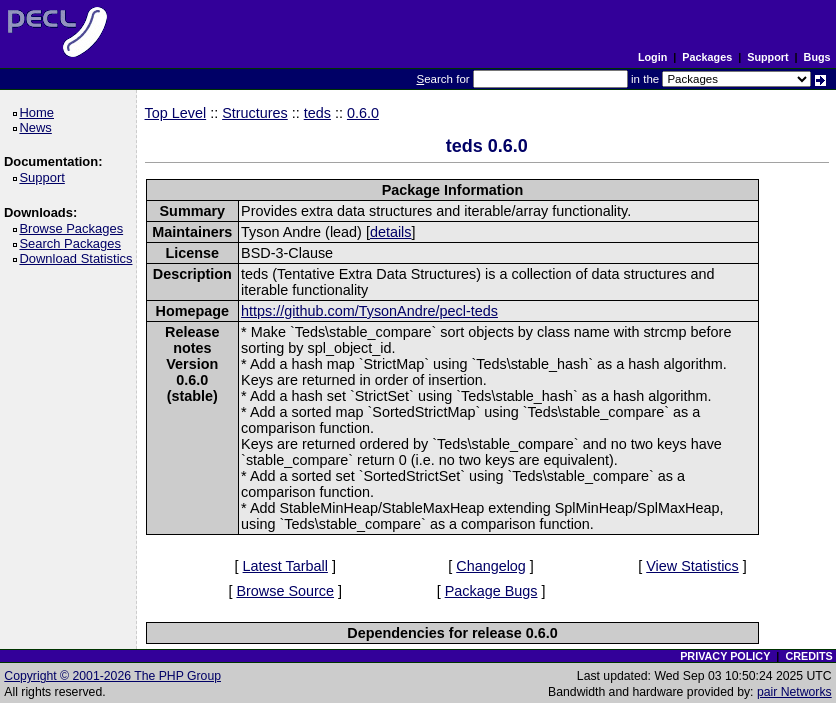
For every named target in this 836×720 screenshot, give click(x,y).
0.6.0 (363, 113)
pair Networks (794, 692)
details (391, 232)
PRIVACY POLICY (725, 656)
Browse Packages (74, 228)
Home (39, 112)
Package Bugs (491, 591)
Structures (255, 113)
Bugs (817, 57)
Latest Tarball (285, 566)
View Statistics (692, 566)
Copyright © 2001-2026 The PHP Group (112, 676)
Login (652, 57)
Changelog (491, 566)
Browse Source (285, 591)
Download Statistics (79, 258)
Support (767, 57)
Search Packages (73, 243)
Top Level (176, 113)
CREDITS (808, 656)
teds (317, 113)
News (38, 127)
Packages (707, 57)
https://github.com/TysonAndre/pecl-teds (369, 311)
